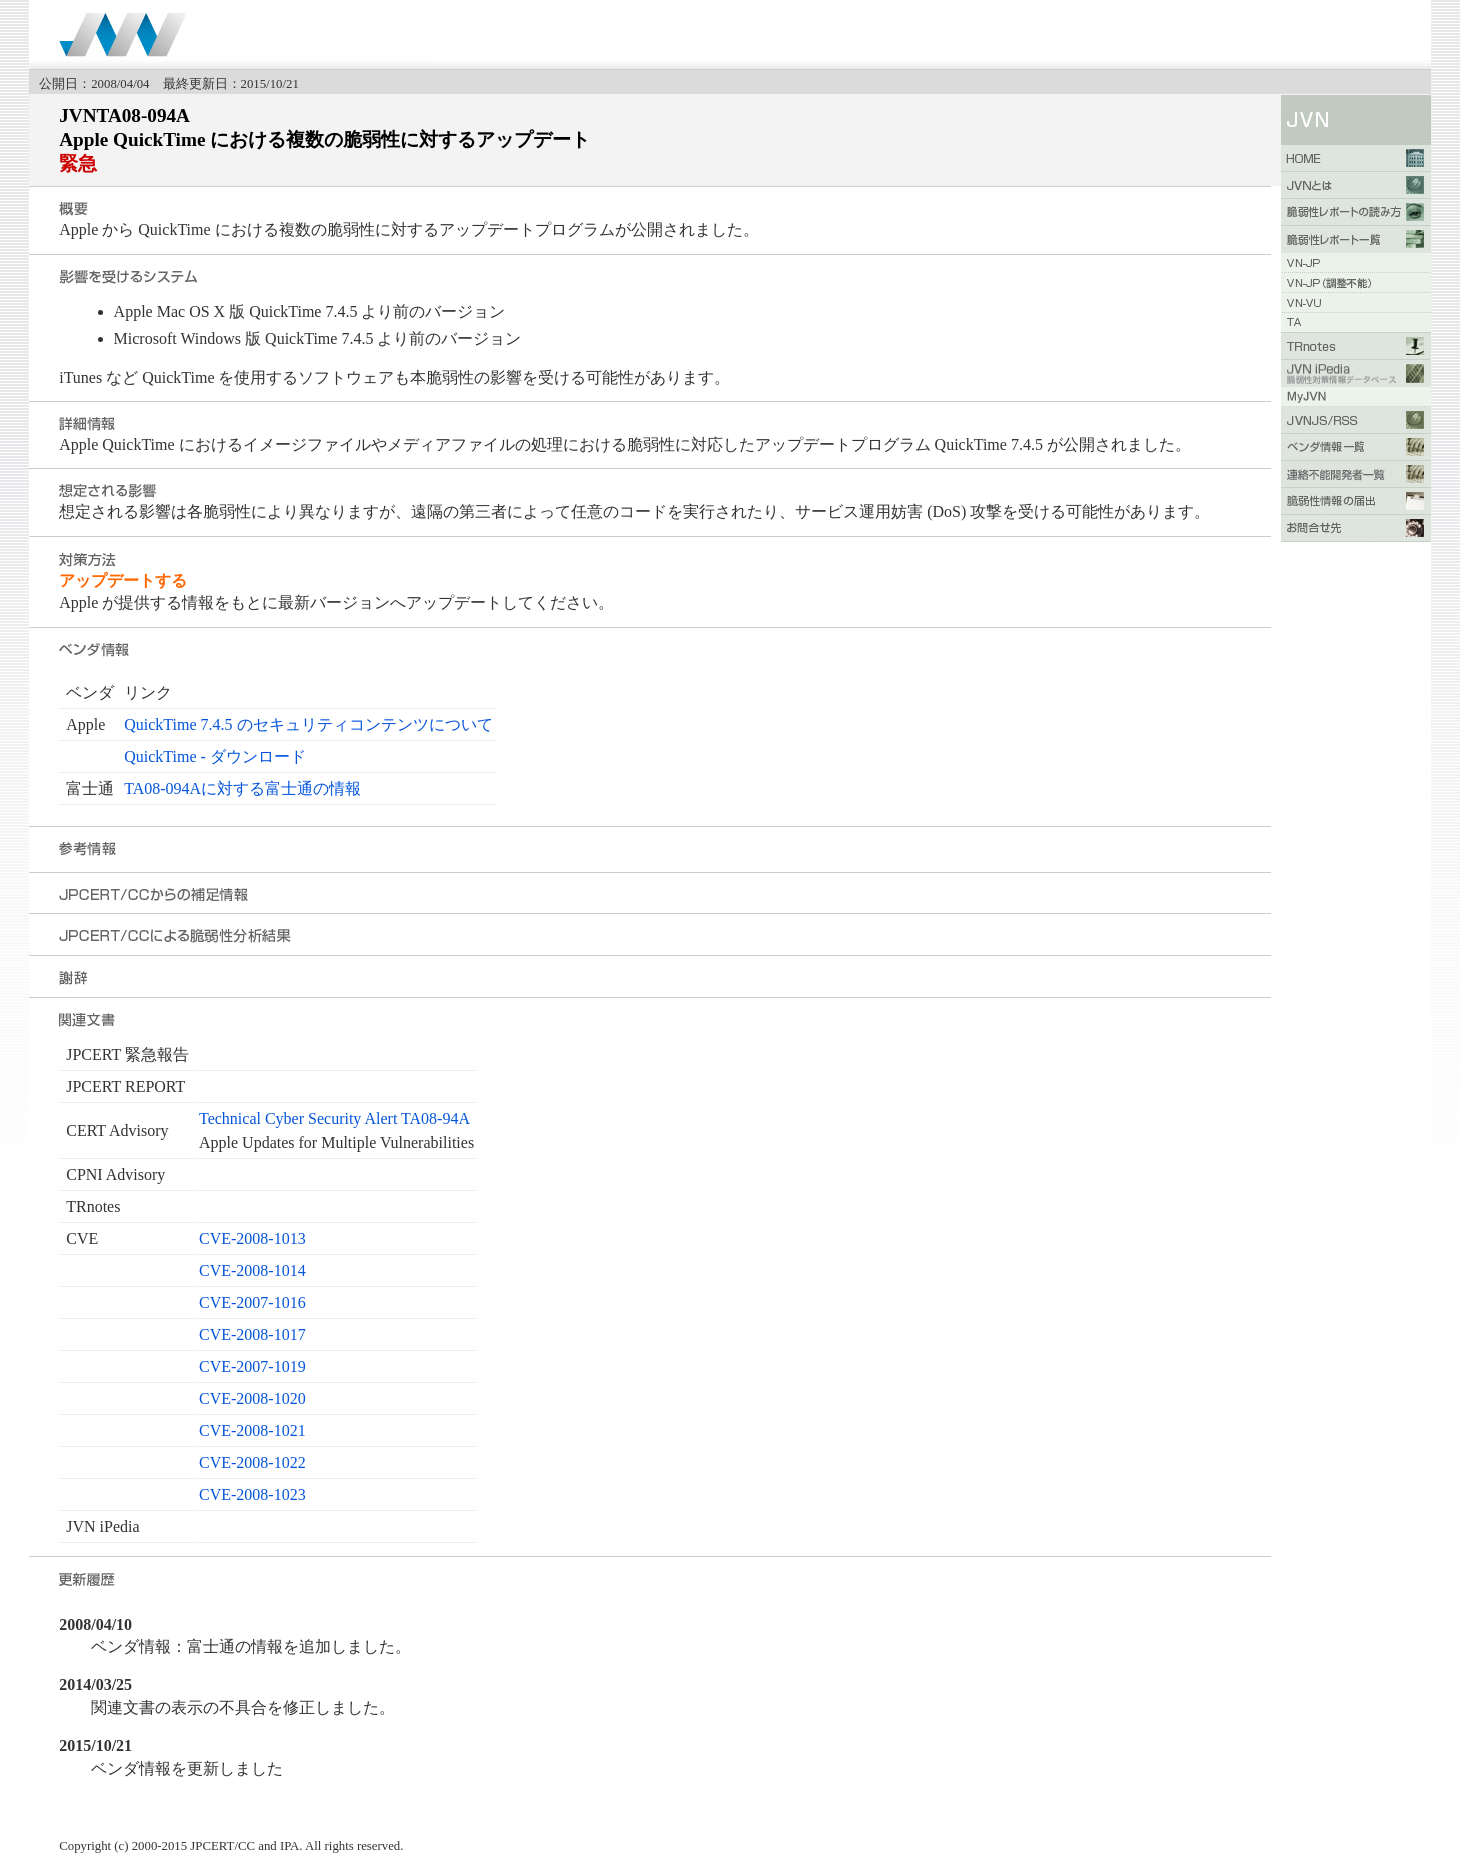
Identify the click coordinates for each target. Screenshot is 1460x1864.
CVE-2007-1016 (252, 1302)
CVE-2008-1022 (252, 1462)
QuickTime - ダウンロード (215, 756)
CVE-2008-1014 (252, 1270)
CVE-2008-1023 (252, 1494)
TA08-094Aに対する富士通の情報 (242, 788)
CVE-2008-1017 (252, 1334)
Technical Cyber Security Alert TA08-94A (334, 1118)
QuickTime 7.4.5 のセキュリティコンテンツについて (308, 724)
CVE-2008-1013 (252, 1238)
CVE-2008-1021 (252, 1430)
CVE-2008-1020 (252, 1398)
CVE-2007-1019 (252, 1366)
